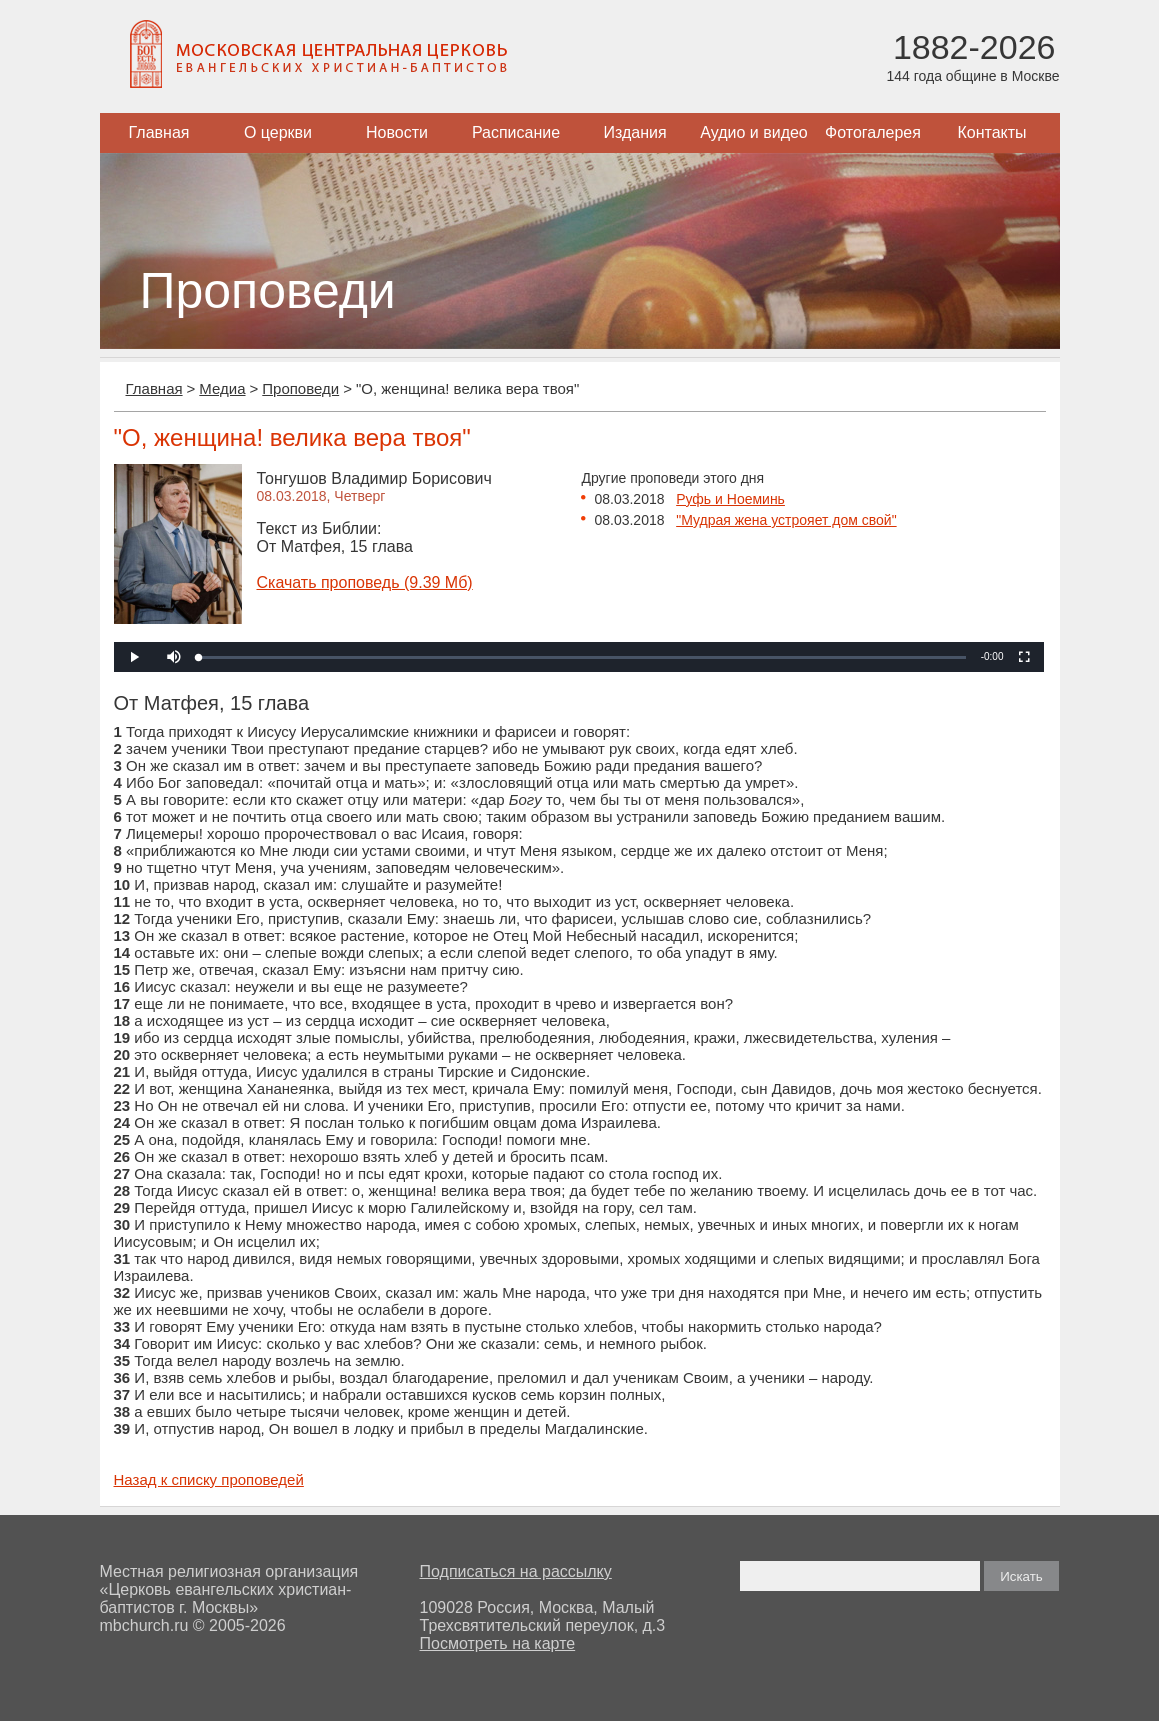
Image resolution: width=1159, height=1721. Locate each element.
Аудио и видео (754, 132)
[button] (174, 657)
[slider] (582, 657)
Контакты (991, 132)
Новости (397, 132)
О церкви (278, 132)
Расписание (516, 132)
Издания (634, 132)
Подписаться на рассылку (516, 1571)
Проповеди (300, 388)
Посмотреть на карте (498, 1643)
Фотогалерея (873, 132)
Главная (159, 132)
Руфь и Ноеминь (730, 499)
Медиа (222, 388)
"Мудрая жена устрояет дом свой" (786, 520)
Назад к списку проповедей (209, 1479)
